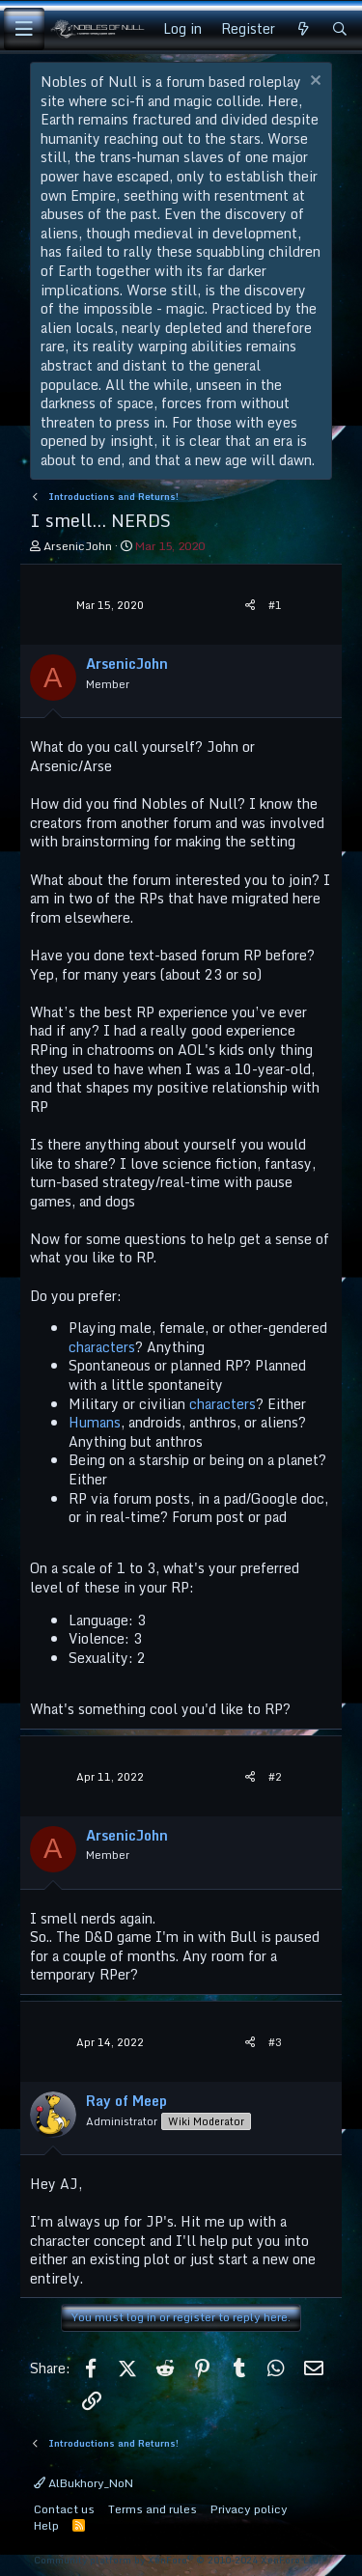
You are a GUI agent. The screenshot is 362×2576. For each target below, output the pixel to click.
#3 (275, 2042)
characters (102, 1347)
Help (46, 2525)
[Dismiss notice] (313, 82)
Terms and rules (152, 2509)
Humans (95, 1422)
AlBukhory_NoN (83, 2483)
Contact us (64, 2509)
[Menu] (24, 29)
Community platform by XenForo (177, 2559)
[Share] (250, 606)
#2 (275, 1777)
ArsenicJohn (77, 546)
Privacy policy (249, 2509)
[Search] (339, 29)
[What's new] (303, 29)
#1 (275, 605)
